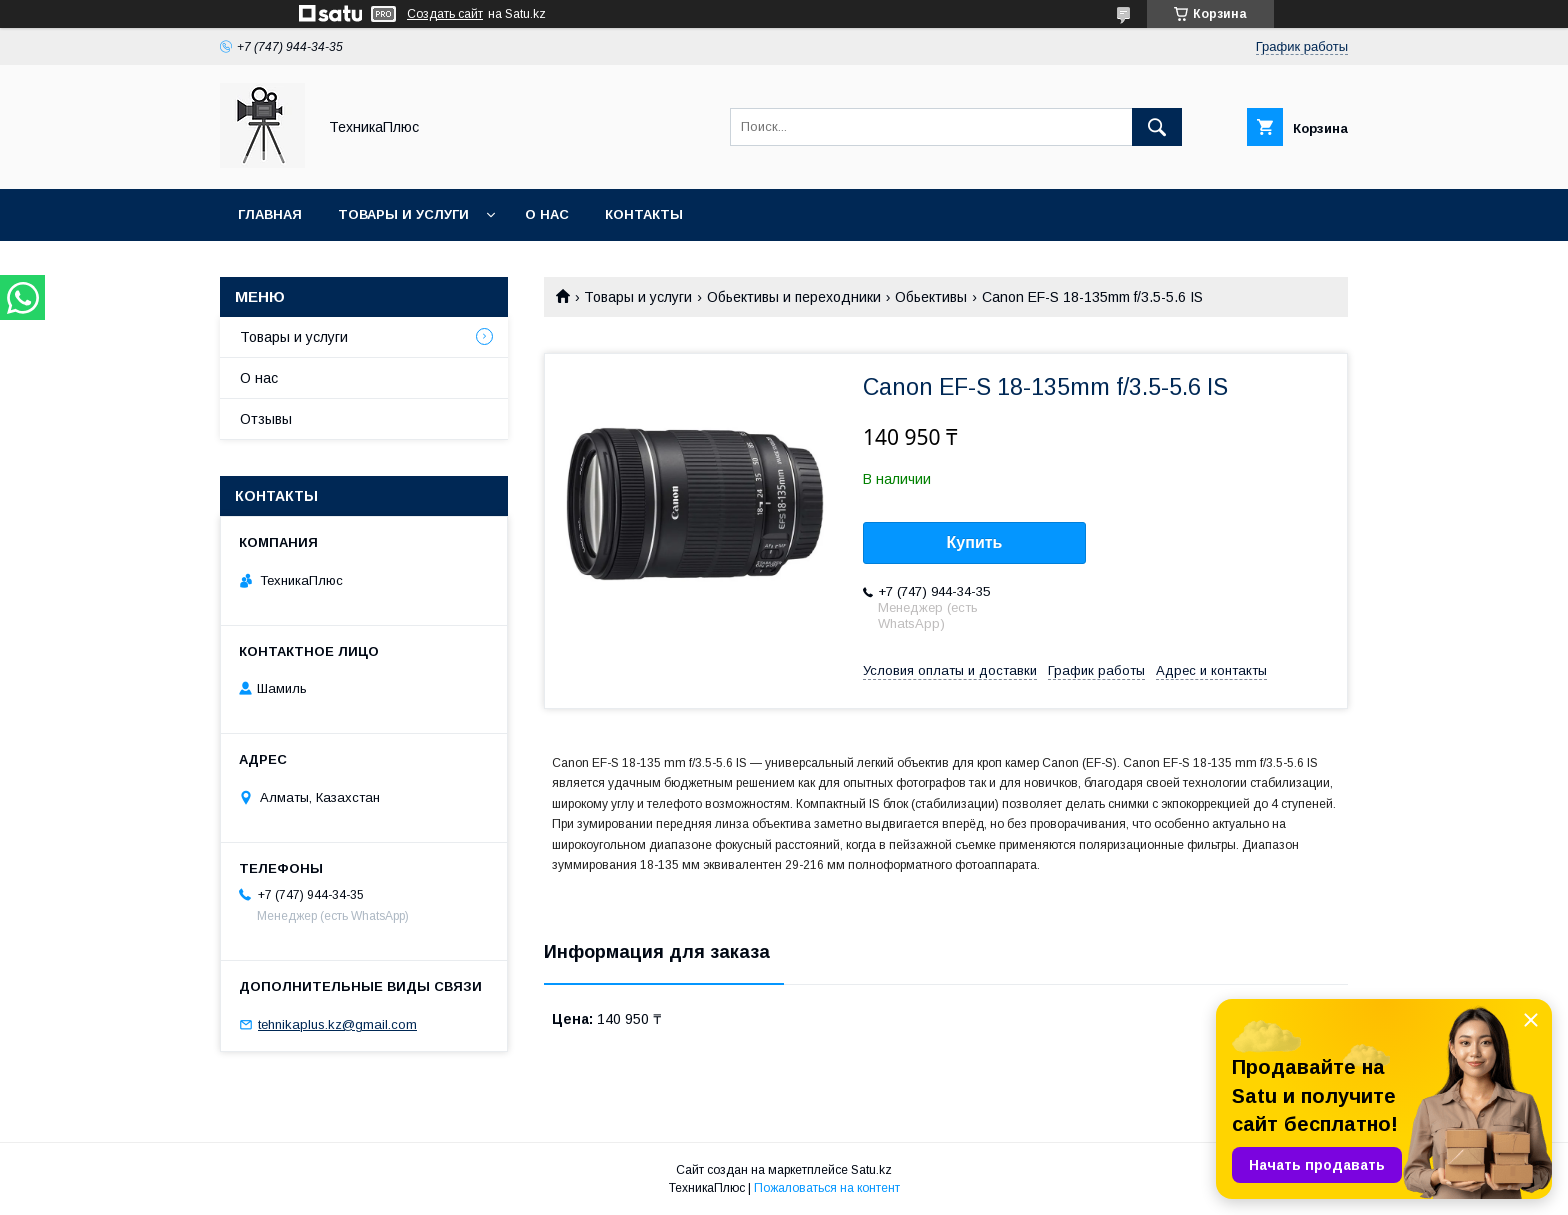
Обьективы (931, 297)
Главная (270, 214)
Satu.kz (871, 1170)
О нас (547, 214)
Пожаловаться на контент (827, 1188)
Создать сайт (445, 14)
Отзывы (266, 419)
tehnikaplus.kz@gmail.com (337, 1024)
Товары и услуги (403, 214)
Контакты (644, 214)
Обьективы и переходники (794, 297)
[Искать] (1157, 127)
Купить (975, 542)
